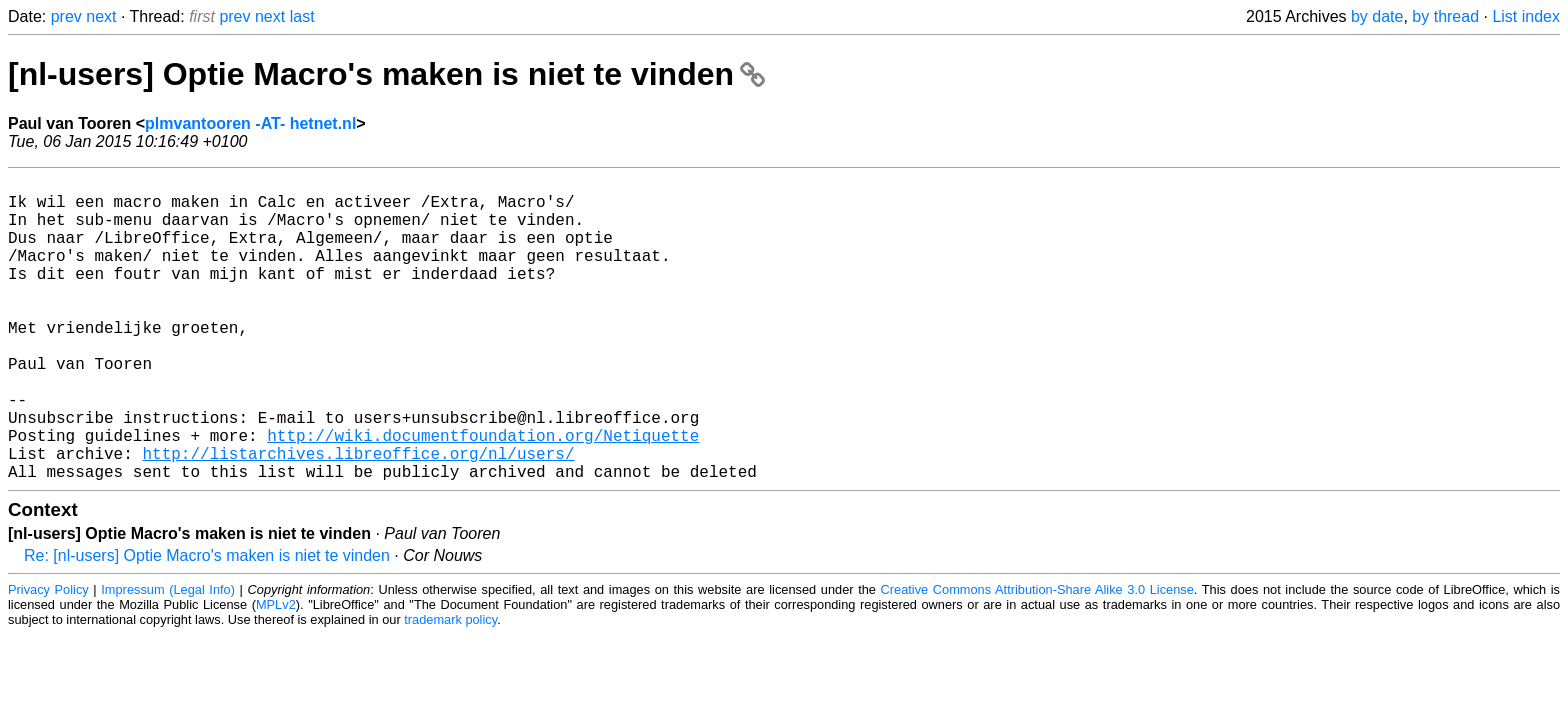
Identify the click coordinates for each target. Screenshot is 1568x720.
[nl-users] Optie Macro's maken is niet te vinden (386, 74)
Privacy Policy (48, 657)
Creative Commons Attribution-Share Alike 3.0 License (1037, 657)
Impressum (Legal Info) (168, 657)
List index (1526, 16)
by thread (1445, 16)
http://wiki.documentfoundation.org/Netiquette (483, 495)
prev (66, 16)
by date (1377, 16)
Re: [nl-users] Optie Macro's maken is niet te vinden (207, 623)
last (302, 16)
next (101, 16)
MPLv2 (276, 672)
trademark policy (450, 687)
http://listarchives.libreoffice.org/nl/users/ (358, 517)
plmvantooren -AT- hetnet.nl (250, 123)
